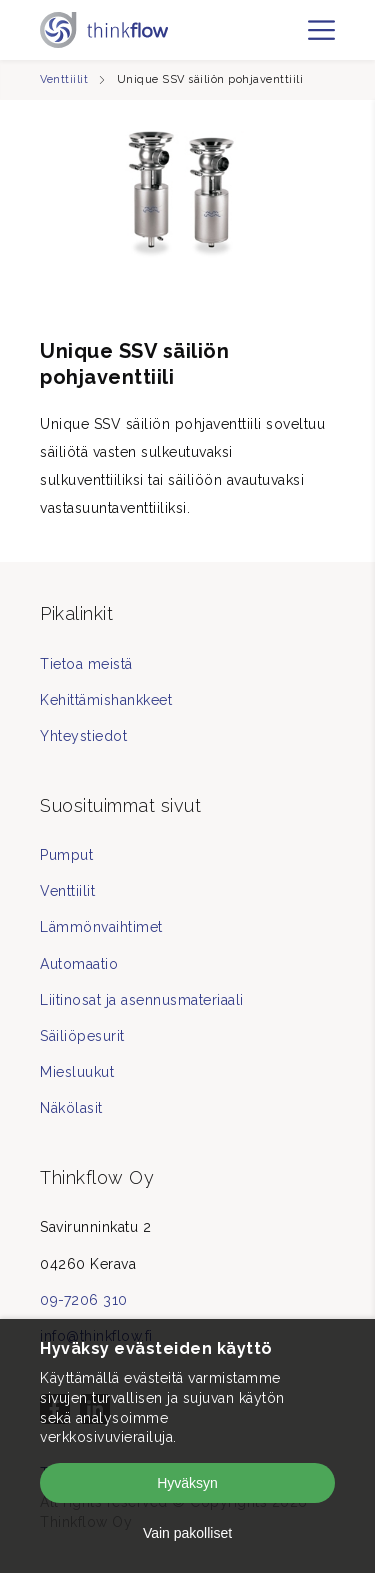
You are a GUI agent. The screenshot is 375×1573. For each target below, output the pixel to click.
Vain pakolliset (187, 1533)
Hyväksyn (187, 1483)
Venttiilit (64, 79)
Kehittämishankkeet (106, 700)
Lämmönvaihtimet (101, 927)
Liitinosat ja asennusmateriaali (142, 1000)
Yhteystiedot (83, 736)
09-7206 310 (84, 1300)
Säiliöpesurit (82, 1036)
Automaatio (79, 964)
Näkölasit (71, 1108)
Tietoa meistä (86, 664)
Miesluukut (77, 1072)
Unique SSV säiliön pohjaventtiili (210, 79)
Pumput (66, 855)
